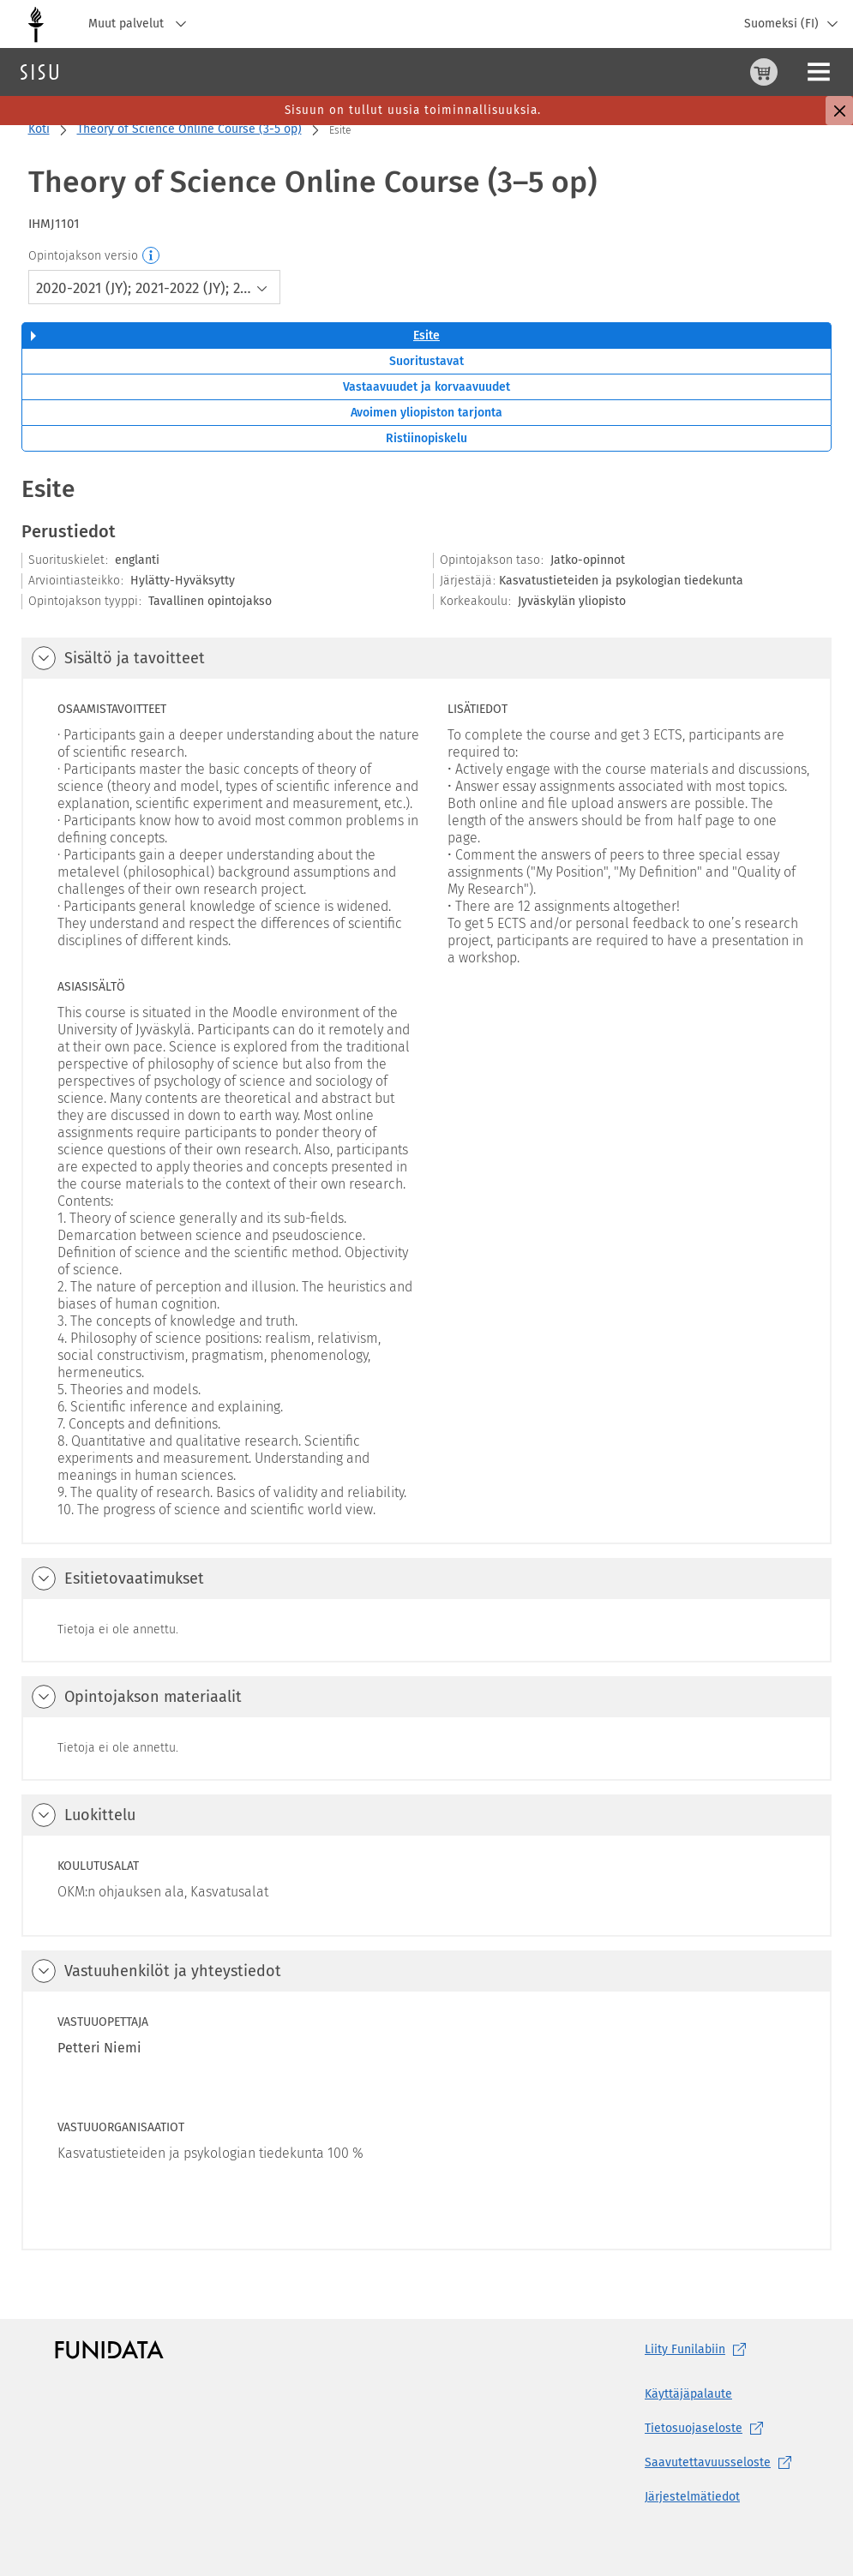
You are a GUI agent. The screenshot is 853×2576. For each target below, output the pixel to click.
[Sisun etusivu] (39, 72)
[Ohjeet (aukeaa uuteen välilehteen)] (720, 72)
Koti (39, 129)
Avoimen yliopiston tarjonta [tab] (426, 412)
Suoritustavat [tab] (426, 361)
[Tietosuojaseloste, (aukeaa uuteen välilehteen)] (721, 2428)
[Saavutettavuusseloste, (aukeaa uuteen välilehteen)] (721, 2463)
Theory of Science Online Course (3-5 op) (189, 129)
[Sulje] (839, 110)
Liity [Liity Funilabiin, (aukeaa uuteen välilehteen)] (699, 2349)
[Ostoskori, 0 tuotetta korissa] (679, 72)
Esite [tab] (426, 335)
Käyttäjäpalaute (688, 2394)
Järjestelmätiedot (692, 2496)
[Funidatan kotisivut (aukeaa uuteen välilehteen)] (109, 2349)
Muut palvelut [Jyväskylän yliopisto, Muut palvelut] (141, 24)
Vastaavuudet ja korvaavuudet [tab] (426, 387)
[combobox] (154, 287)
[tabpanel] (426, 1361)
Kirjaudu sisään (796, 71)
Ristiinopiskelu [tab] (426, 438)
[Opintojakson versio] (151, 256)
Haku (114, 71)
